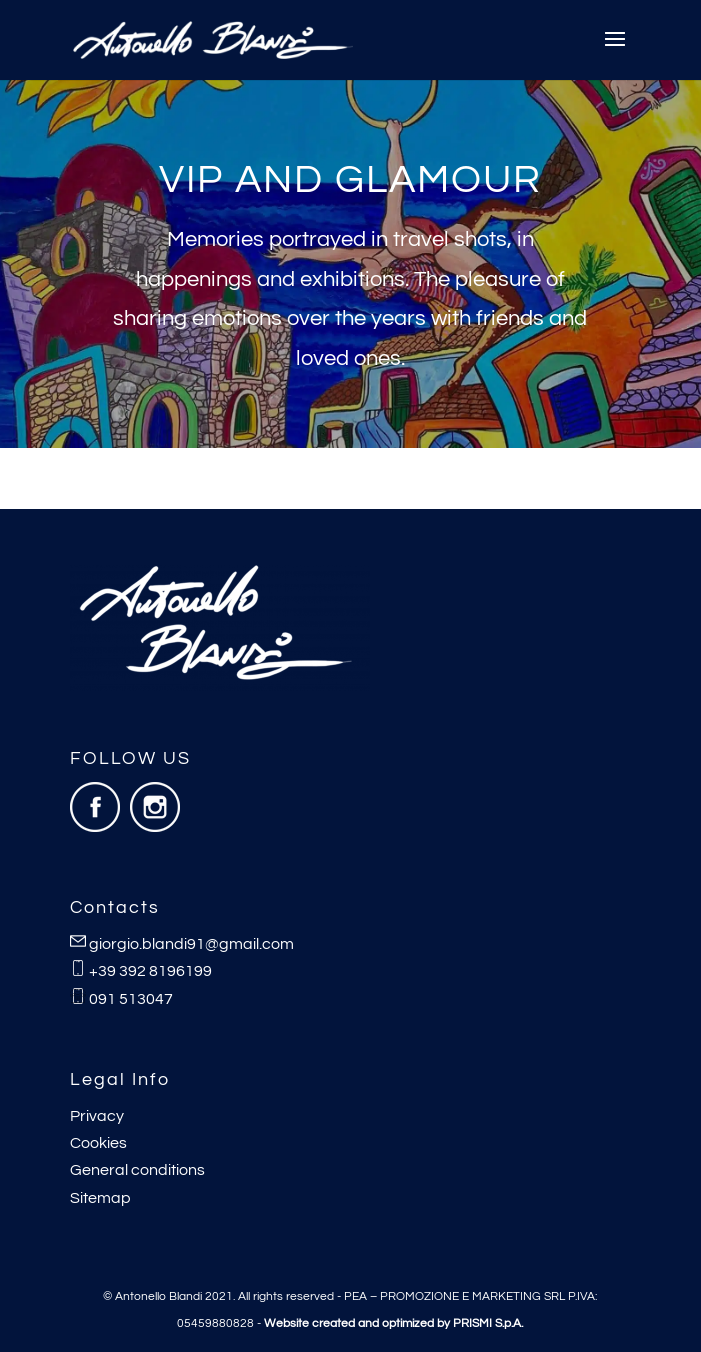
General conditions (137, 1170)
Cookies (98, 1143)
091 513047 (131, 999)
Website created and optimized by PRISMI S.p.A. (393, 1323)
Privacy (97, 1116)
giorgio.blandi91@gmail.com (191, 944)
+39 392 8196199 (150, 971)
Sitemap (100, 1198)
